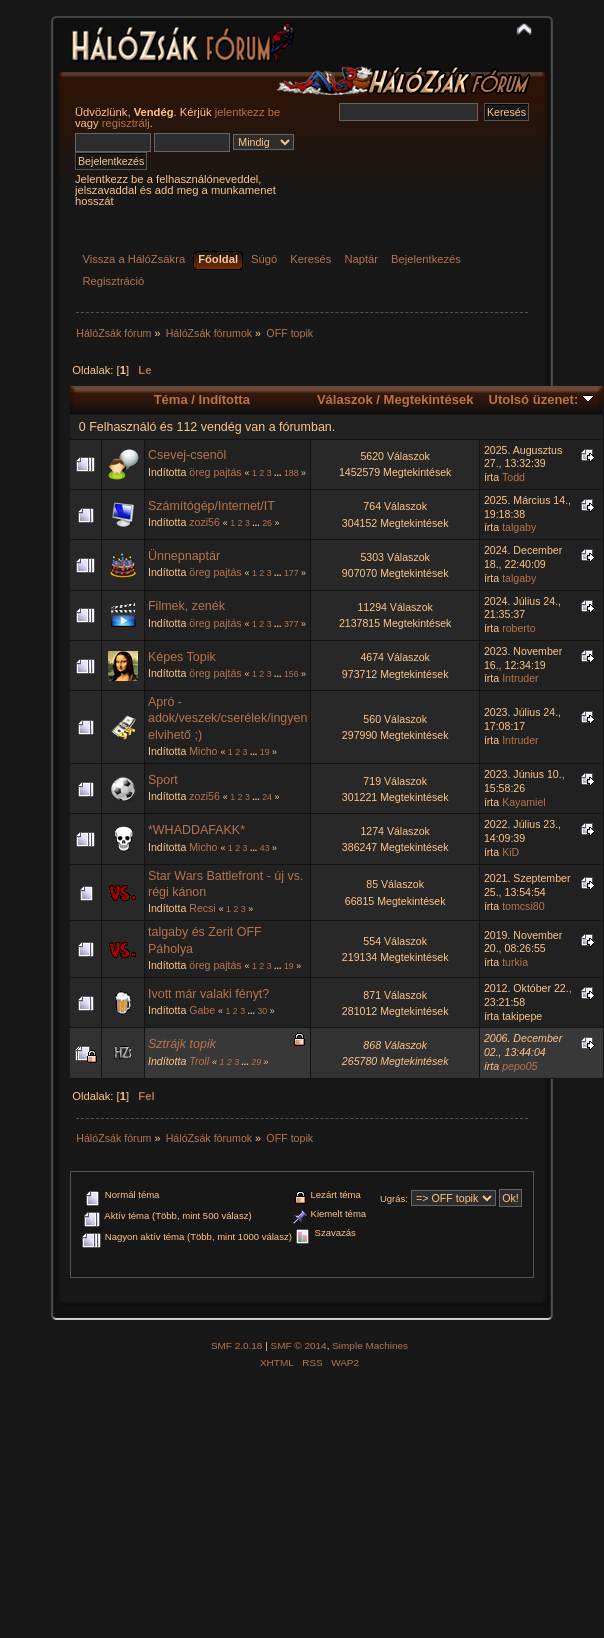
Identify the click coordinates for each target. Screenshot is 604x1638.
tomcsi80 (523, 906)
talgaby (519, 527)
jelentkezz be (247, 112)
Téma (171, 399)
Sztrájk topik (182, 1044)
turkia (515, 962)
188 (291, 473)
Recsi (202, 908)
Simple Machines (370, 1345)
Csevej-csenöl (187, 455)
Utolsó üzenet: (541, 399)
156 (291, 674)
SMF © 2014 (299, 1345)
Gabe (202, 1010)
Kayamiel (524, 802)
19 (265, 752)
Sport (163, 780)
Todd (513, 477)
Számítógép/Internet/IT (211, 506)
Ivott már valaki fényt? (208, 994)
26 (267, 523)
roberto (519, 628)
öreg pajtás (215, 472)
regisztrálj (126, 123)
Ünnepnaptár (184, 556)
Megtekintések (429, 399)
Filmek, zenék (186, 606)
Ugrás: (394, 1198)
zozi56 (204, 522)
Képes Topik (182, 657)
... (279, 473)
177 (291, 573)
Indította (224, 399)
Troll (199, 1061)
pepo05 (519, 1066)
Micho (203, 751)
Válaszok (345, 399)
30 (262, 1011)
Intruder (520, 678)
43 (265, 848)
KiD (510, 852)
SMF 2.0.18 (237, 1345)
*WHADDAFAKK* (196, 830)
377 (291, 624)
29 (256, 1062)
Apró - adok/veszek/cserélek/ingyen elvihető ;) (227, 718)
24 (267, 797)
